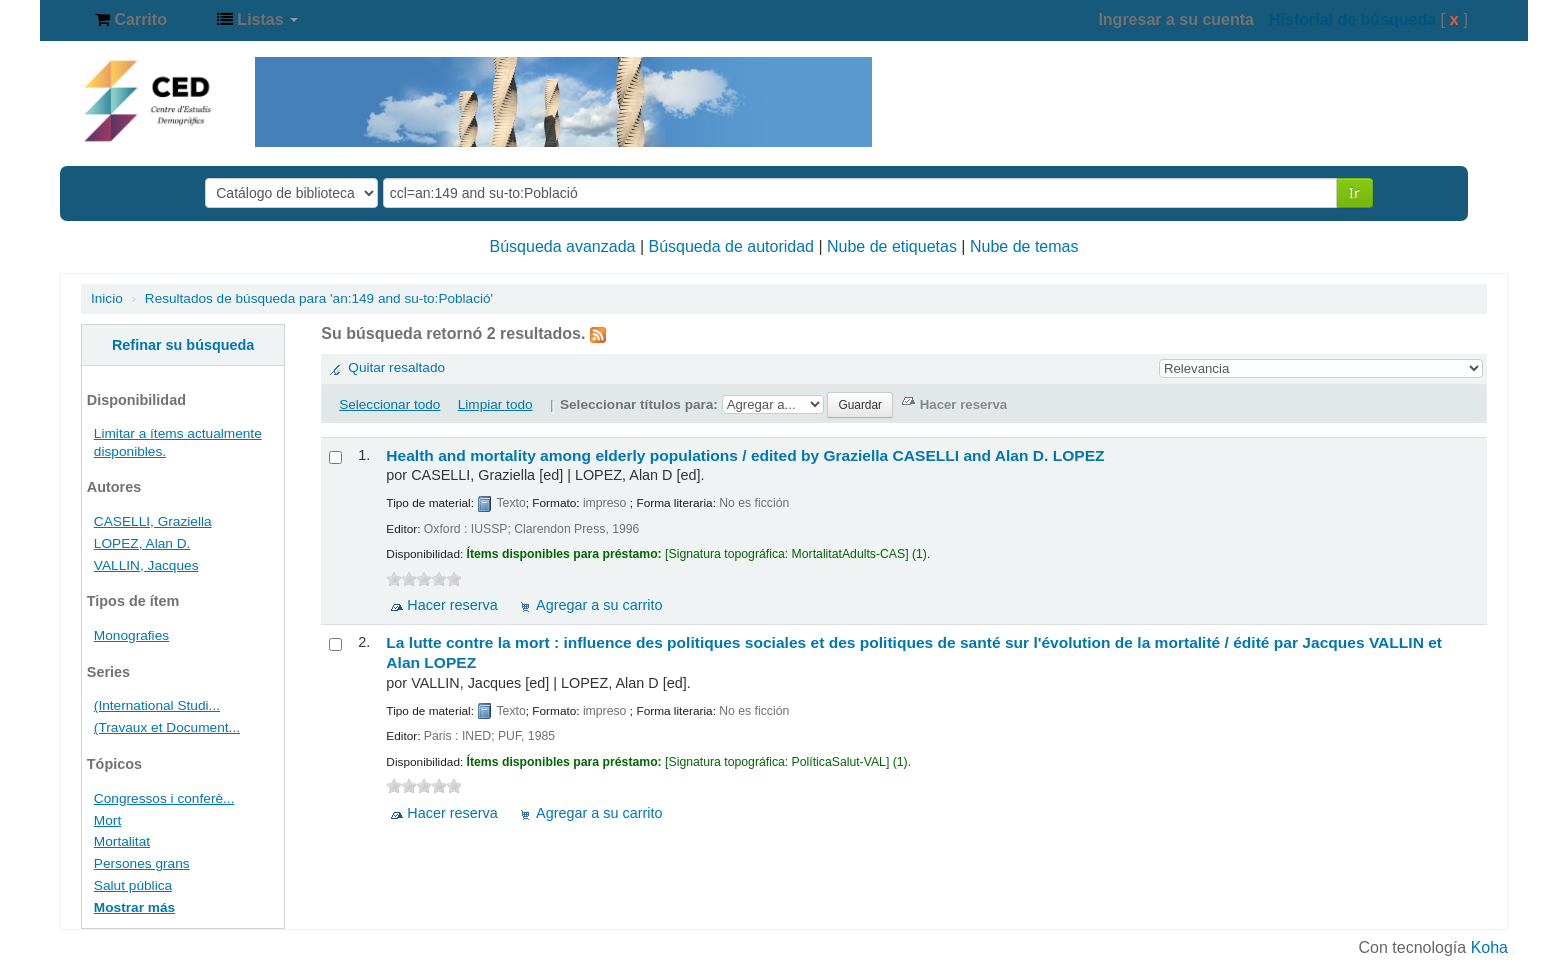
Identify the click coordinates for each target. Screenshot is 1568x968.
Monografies (131, 635)
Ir (1354, 192)
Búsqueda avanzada (563, 246)
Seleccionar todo (389, 404)
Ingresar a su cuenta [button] (1176, 19)
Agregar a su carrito (599, 605)
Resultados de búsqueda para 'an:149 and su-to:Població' (319, 298)
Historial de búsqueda (1352, 19)
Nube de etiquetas (892, 246)
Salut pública (133, 885)
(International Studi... (157, 705)
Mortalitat (122, 841)
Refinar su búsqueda (183, 345)
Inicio (107, 298)
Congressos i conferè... (164, 798)
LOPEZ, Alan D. (142, 543)
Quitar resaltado (396, 367)
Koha (1489, 947)
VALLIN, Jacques (146, 565)
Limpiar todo (495, 404)
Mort (107, 820)
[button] (131, 20)
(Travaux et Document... (167, 727)
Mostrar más (134, 907)
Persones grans (142, 863)
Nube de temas (1024, 246)
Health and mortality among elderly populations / (745, 455)
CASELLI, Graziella (153, 521)
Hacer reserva (452, 605)
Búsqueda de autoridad (731, 246)
